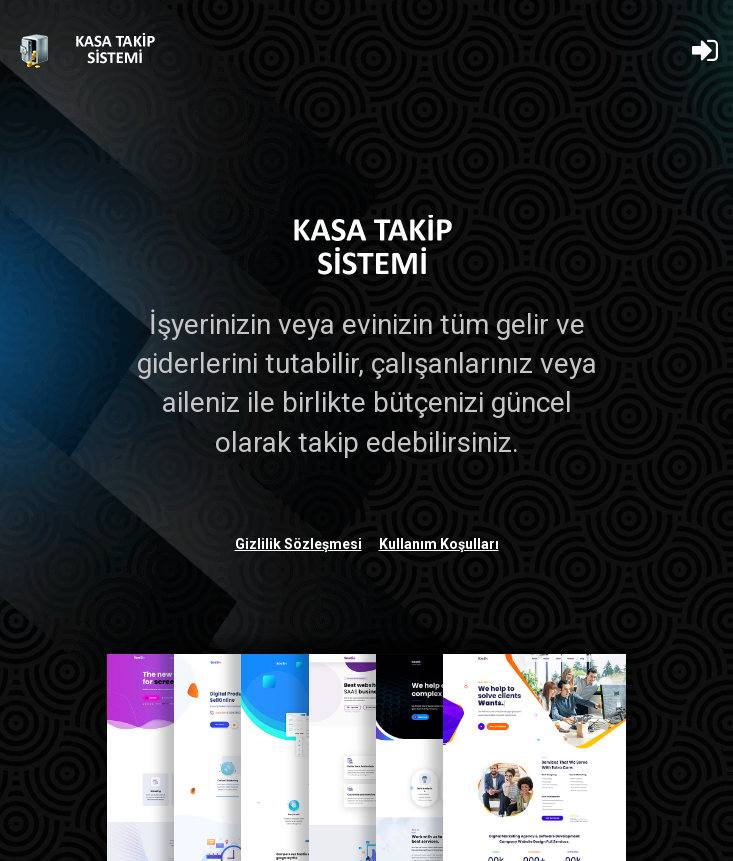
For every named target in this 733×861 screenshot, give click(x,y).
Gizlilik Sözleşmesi (298, 544)
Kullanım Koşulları (439, 544)
